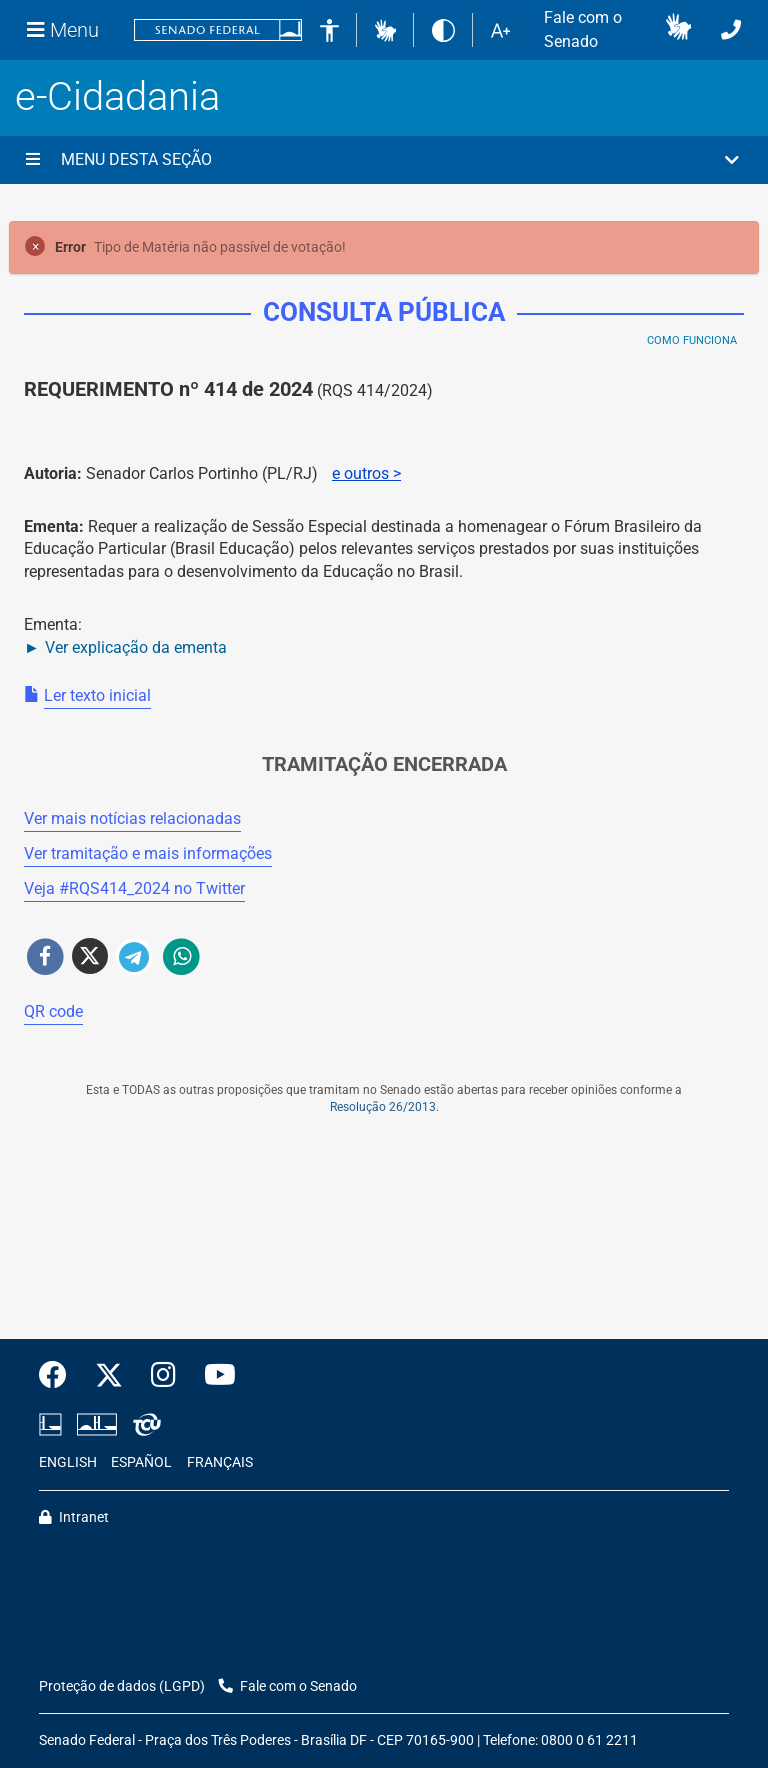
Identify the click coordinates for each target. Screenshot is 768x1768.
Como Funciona (692, 340)
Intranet (74, 1517)
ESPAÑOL (141, 1462)
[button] (385, 29)
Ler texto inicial (97, 695)
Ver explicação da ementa (136, 647)
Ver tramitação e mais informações (148, 853)
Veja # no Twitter (134, 888)
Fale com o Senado (583, 29)
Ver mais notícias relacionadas (132, 818)
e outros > (366, 473)
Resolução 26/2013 (383, 1107)
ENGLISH (68, 1462)
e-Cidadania (117, 96)
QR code (53, 1011)
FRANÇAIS (220, 1462)
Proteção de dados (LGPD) (122, 1686)
